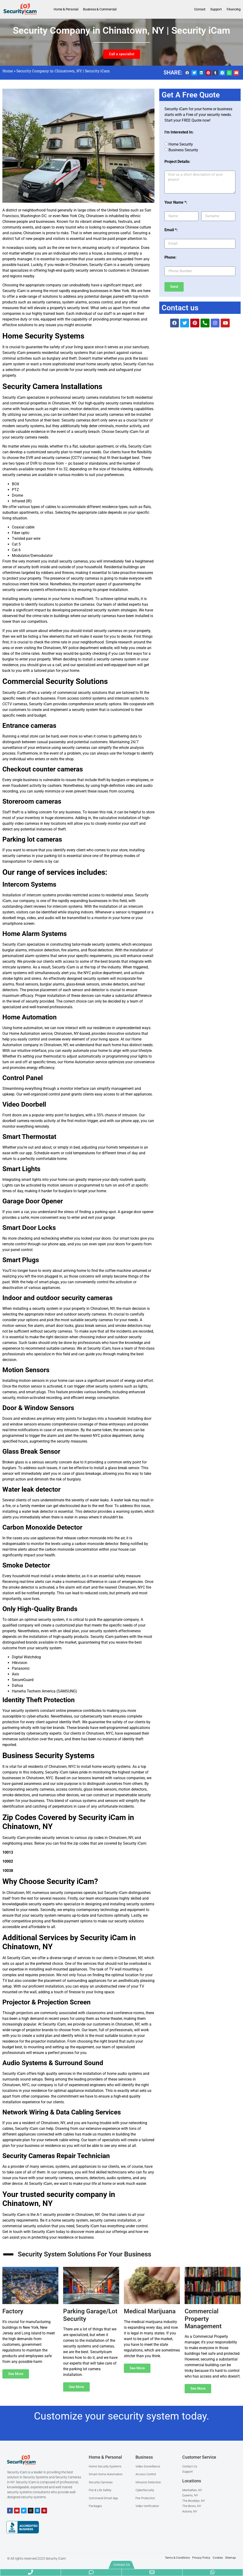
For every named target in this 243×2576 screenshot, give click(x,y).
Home (7, 70)
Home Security (180, 144)
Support (216, 9)
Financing (234, 9)
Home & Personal (66, 9)
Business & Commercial (100, 9)
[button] (187, 72)
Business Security (183, 150)
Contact (200, 9)
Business (144, 2457)
